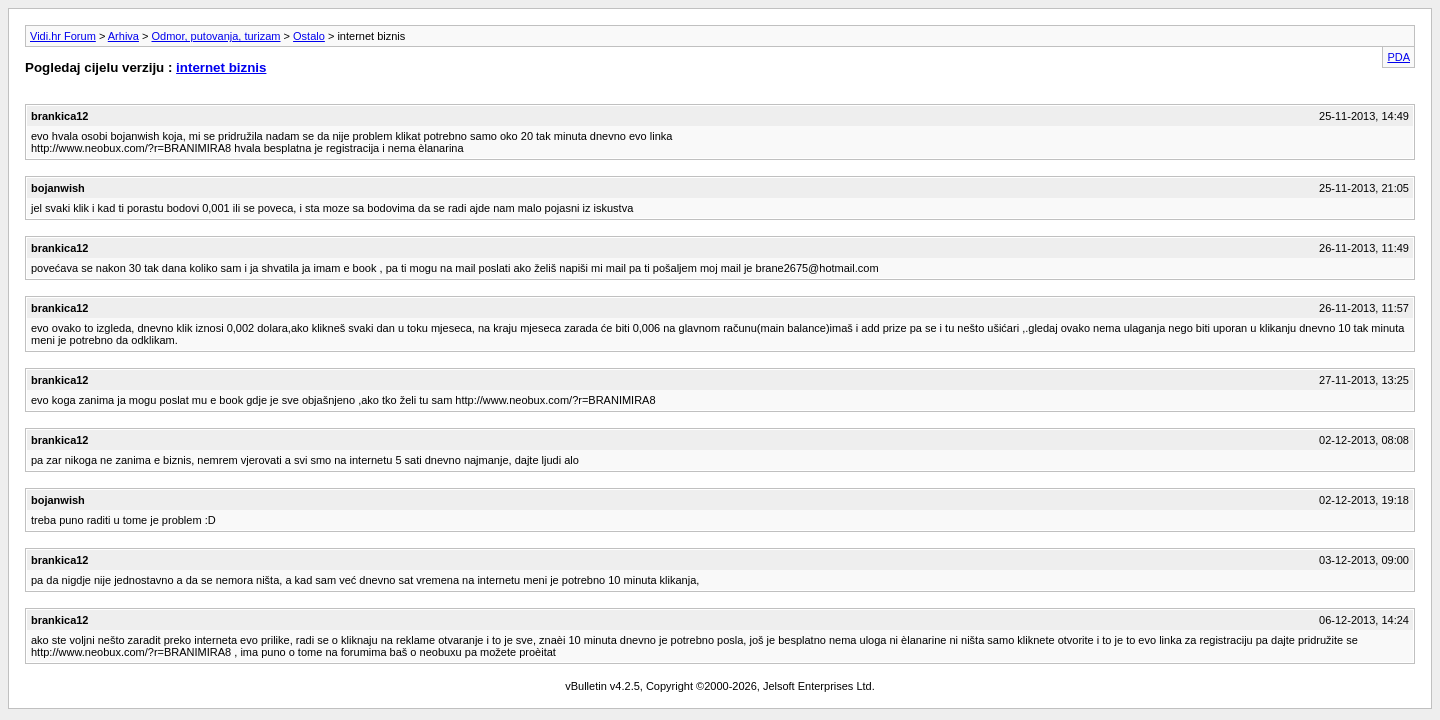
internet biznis (221, 67)
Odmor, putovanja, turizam (216, 36)
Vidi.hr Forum (63, 36)
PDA (1398, 57)
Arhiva (123, 36)
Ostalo (309, 36)
